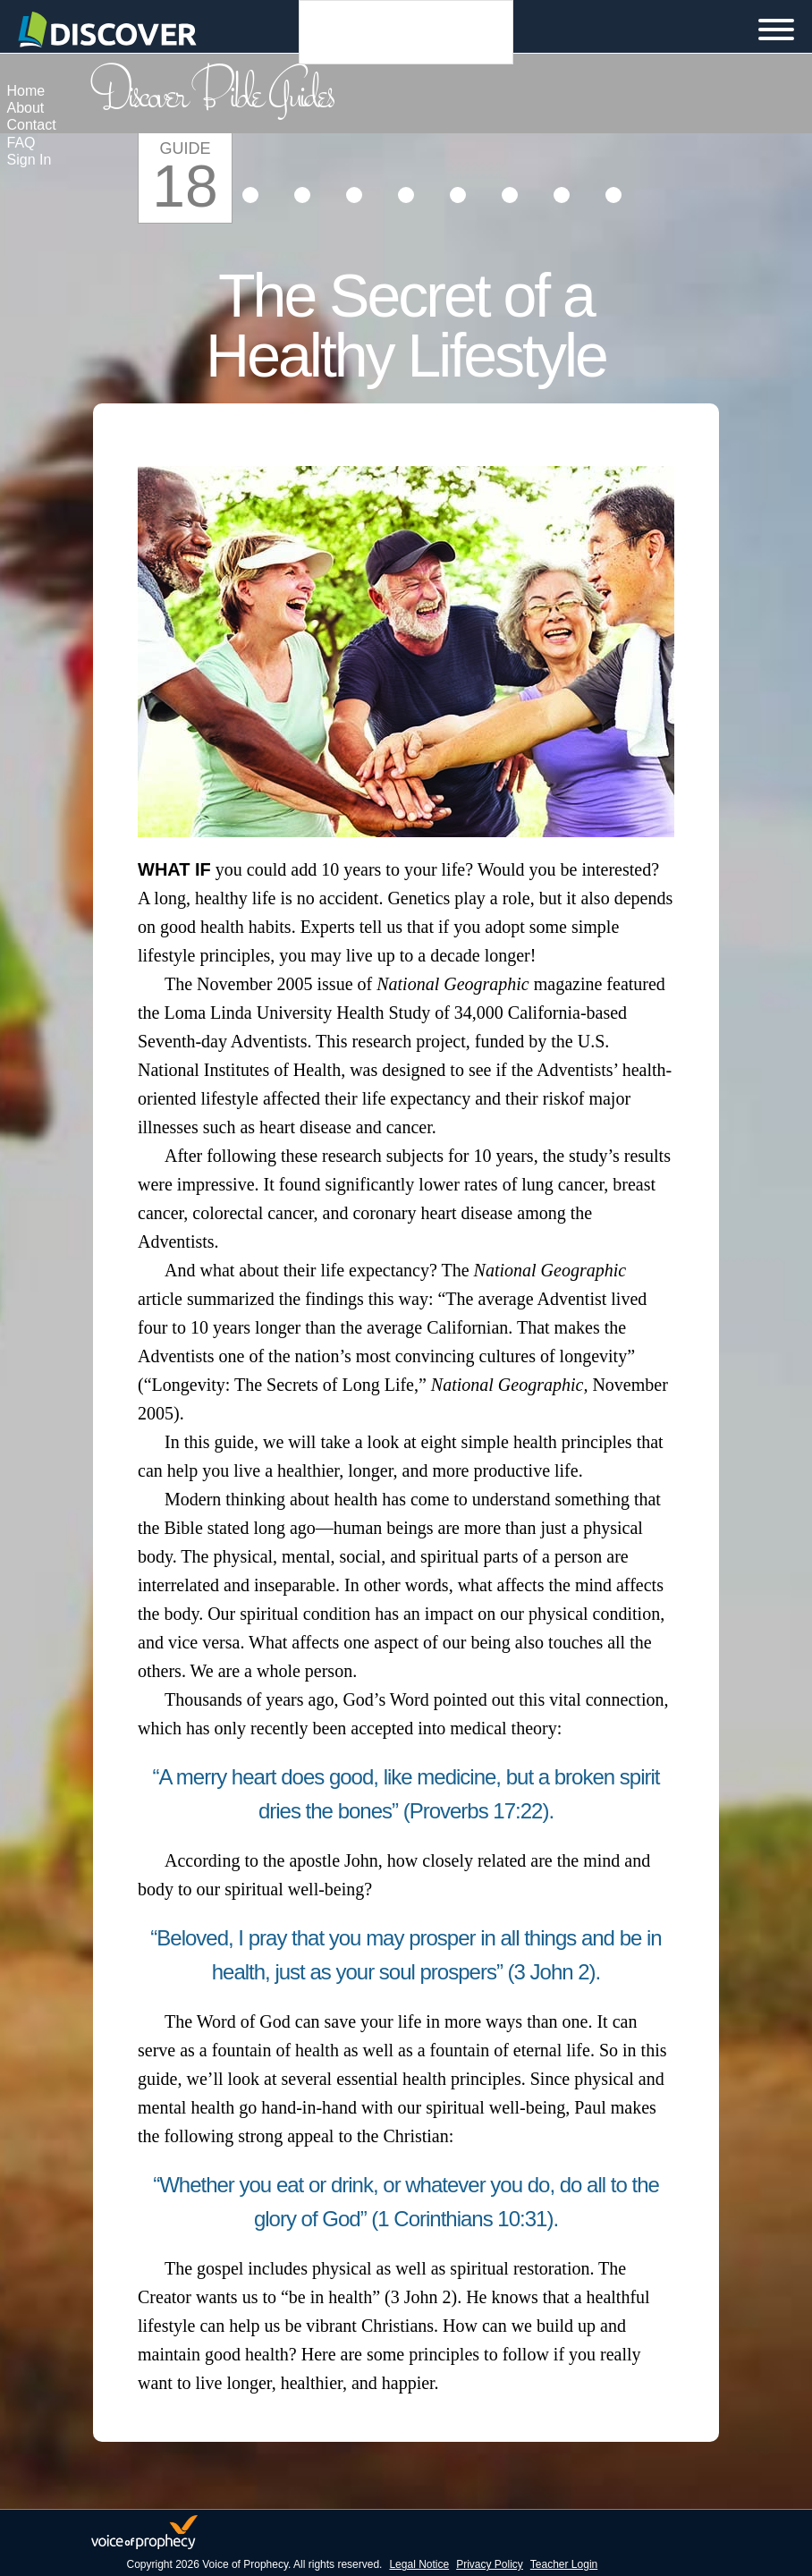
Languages (406, 32)
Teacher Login (563, 2564)
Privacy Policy (489, 2564)
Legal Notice (419, 2564)
